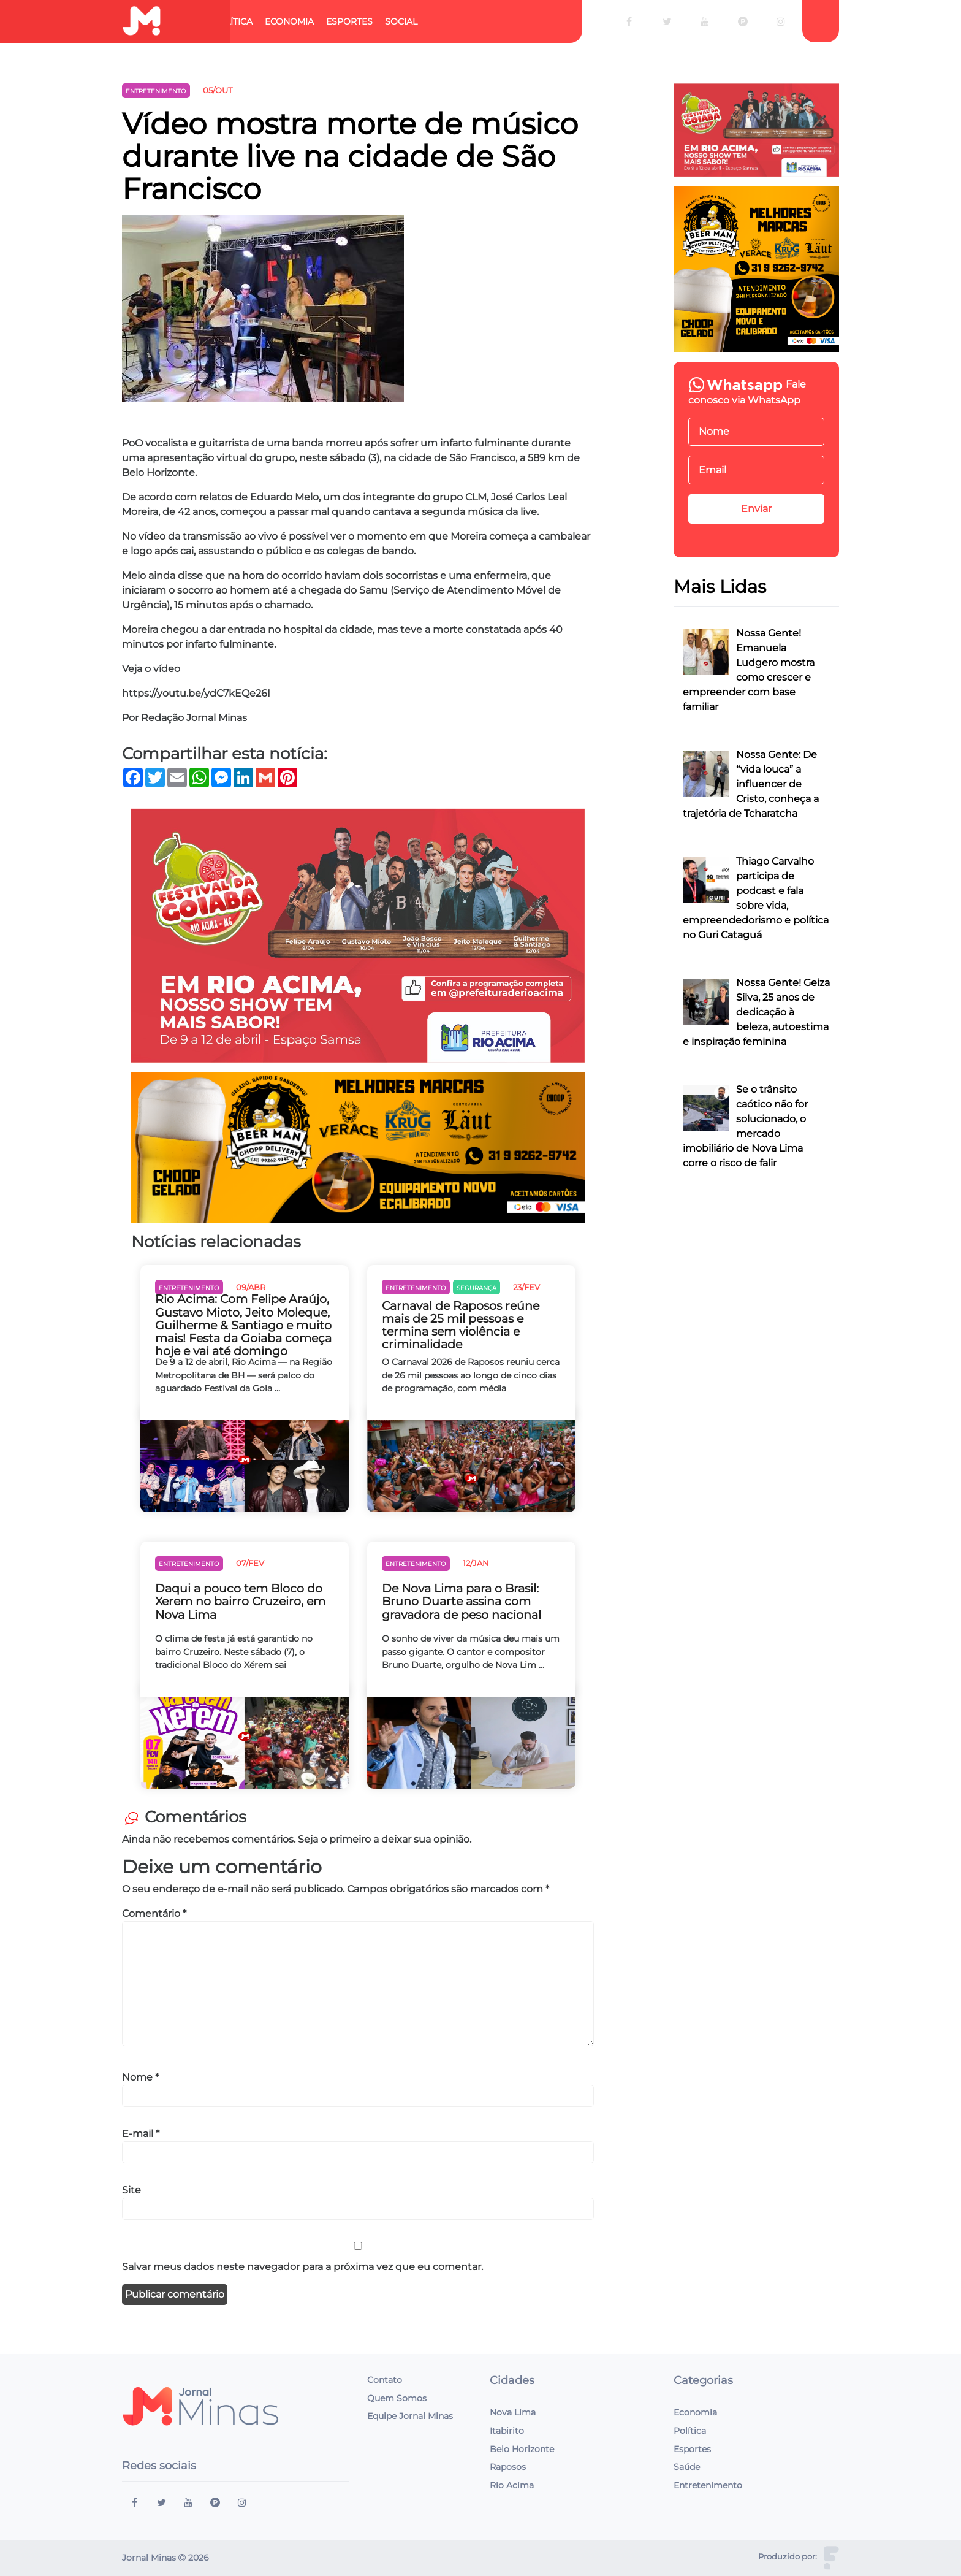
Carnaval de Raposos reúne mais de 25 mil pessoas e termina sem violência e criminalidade (460, 1325)
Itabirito (507, 2430)
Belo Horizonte (522, 2449)
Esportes (349, 21)
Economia (289, 21)
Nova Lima (513, 2412)
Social (401, 21)
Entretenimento (708, 2485)
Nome (140, 2077)
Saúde (687, 2466)
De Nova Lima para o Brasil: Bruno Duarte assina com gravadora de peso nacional (461, 1601)
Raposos (508, 2466)
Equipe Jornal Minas (410, 2415)
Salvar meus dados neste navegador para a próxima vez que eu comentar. (302, 2266)
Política (232, 21)
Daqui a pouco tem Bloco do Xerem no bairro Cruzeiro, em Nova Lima (240, 1601)
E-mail (140, 2133)
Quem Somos (397, 2398)
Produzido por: (787, 2556)
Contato (384, 2379)
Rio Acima (512, 2485)
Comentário (154, 1913)
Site (131, 2190)
